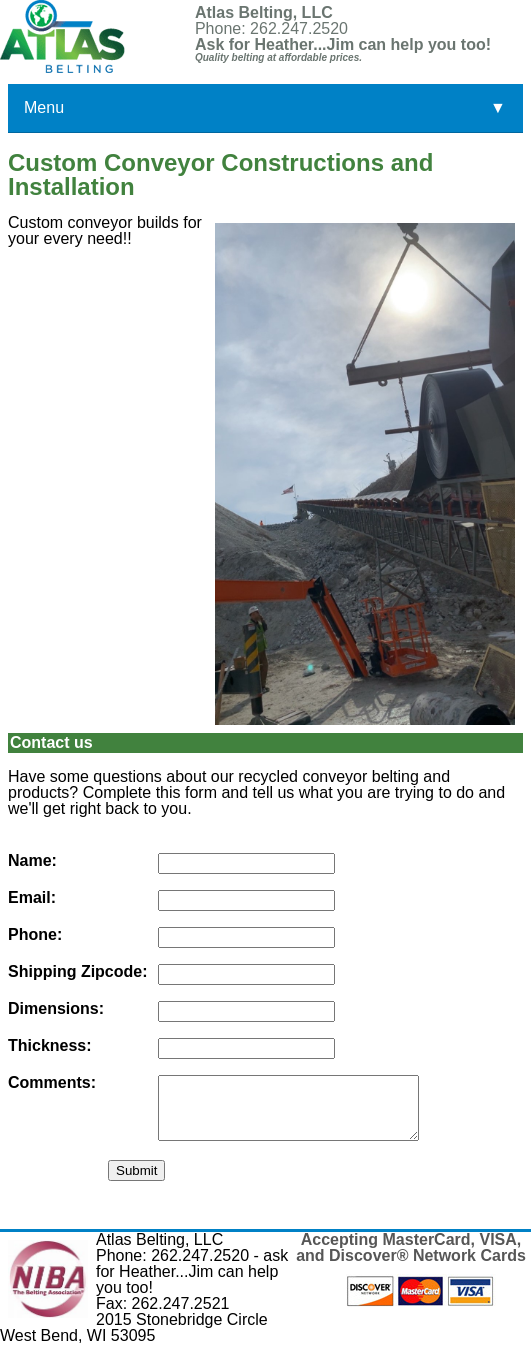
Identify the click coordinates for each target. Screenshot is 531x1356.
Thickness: (50, 1046)
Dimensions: (56, 1009)
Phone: (35, 935)
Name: (32, 861)
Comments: (52, 1083)
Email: (32, 898)
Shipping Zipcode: (78, 972)
